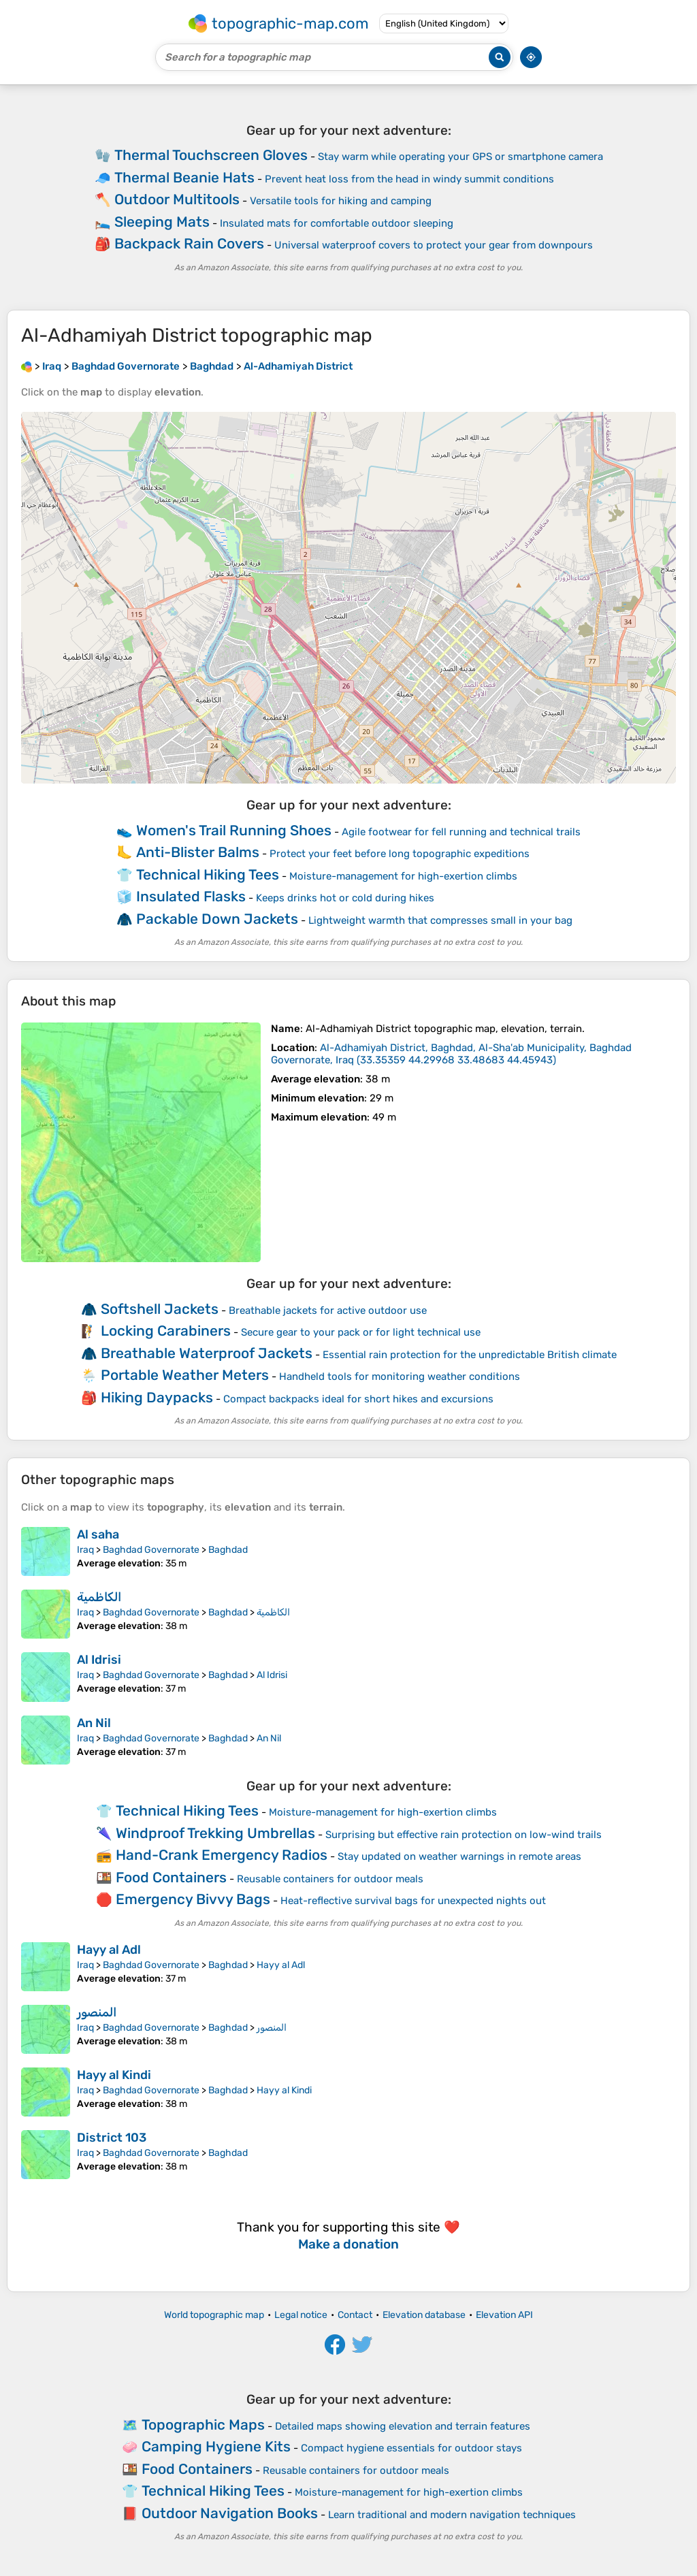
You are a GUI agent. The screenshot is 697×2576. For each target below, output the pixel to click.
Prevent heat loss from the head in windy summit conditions (409, 179)
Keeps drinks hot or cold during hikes (345, 898)
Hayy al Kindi (114, 2074)
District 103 (111, 2137)
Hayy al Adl (109, 1949)
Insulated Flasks (191, 896)
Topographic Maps (203, 2424)
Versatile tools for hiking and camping (341, 201)
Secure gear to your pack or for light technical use (361, 1332)
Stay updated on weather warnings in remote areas (459, 1856)
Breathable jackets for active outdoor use (328, 1310)
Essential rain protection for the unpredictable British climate (470, 1355)
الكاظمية (99, 1597)
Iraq (85, 1550)
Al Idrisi (99, 1659)
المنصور (96, 2012)
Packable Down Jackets (217, 918)
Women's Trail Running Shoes (233, 830)
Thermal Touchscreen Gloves (211, 154)
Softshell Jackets (159, 1308)
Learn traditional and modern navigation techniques (452, 2515)
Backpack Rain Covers (189, 243)
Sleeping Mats (162, 221)
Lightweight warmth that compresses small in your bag (440, 920)
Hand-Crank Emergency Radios (221, 1854)
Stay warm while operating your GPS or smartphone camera (460, 156)
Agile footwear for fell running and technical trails (461, 832)
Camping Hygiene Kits (216, 2446)
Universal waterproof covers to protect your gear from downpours (433, 245)
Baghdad (228, 1550)
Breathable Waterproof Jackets (206, 1353)
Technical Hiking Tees (207, 874)
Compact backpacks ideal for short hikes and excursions (358, 1399)
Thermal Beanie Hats (184, 177)
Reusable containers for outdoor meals (330, 1879)
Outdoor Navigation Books (230, 2513)
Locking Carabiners (166, 1330)
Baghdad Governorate (151, 1550)
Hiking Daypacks (157, 1397)
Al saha (98, 1534)
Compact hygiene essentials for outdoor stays (411, 2448)
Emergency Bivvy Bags (193, 1898)
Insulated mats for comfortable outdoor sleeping (336, 223)
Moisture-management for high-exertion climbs (403, 876)
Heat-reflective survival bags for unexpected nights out (413, 1901)
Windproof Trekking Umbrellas (215, 1832)
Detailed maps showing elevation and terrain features (402, 2426)
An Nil (94, 1723)
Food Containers (171, 1877)
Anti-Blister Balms (197, 851)
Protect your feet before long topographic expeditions (400, 854)
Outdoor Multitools (177, 199)
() (451, 1054)
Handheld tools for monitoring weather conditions (399, 1376)
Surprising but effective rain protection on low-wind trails (463, 1835)
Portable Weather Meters (185, 1374)
